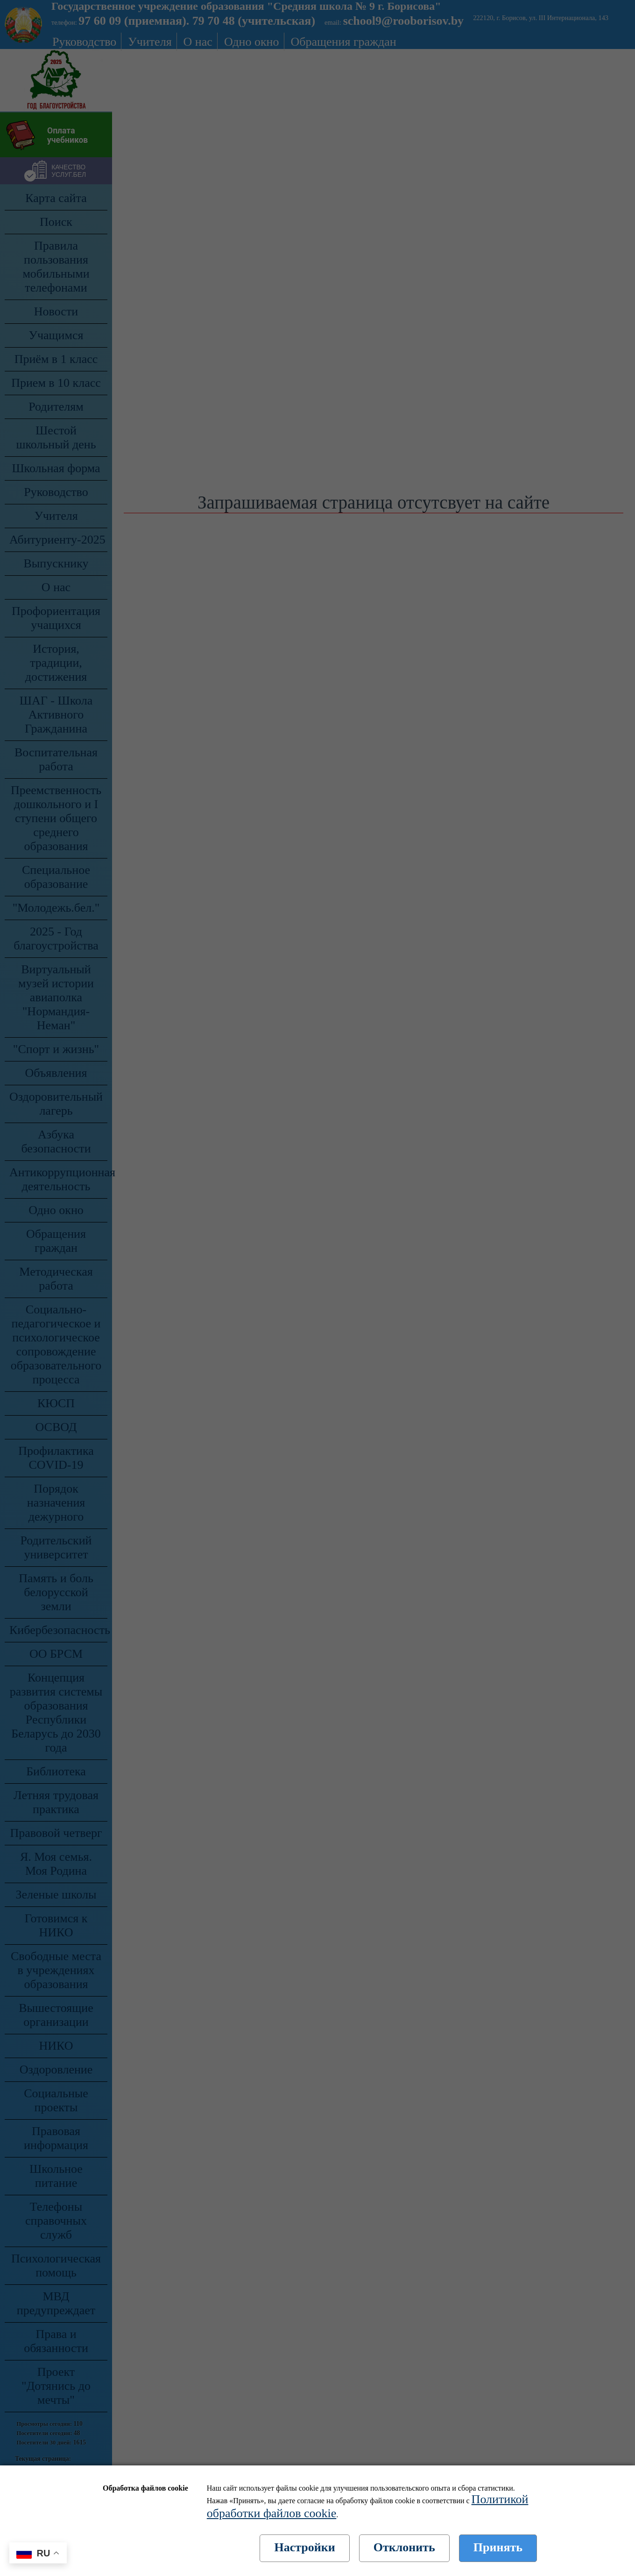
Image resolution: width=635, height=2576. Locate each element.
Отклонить (404, 2547)
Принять (497, 2547)
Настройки (304, 2547)
